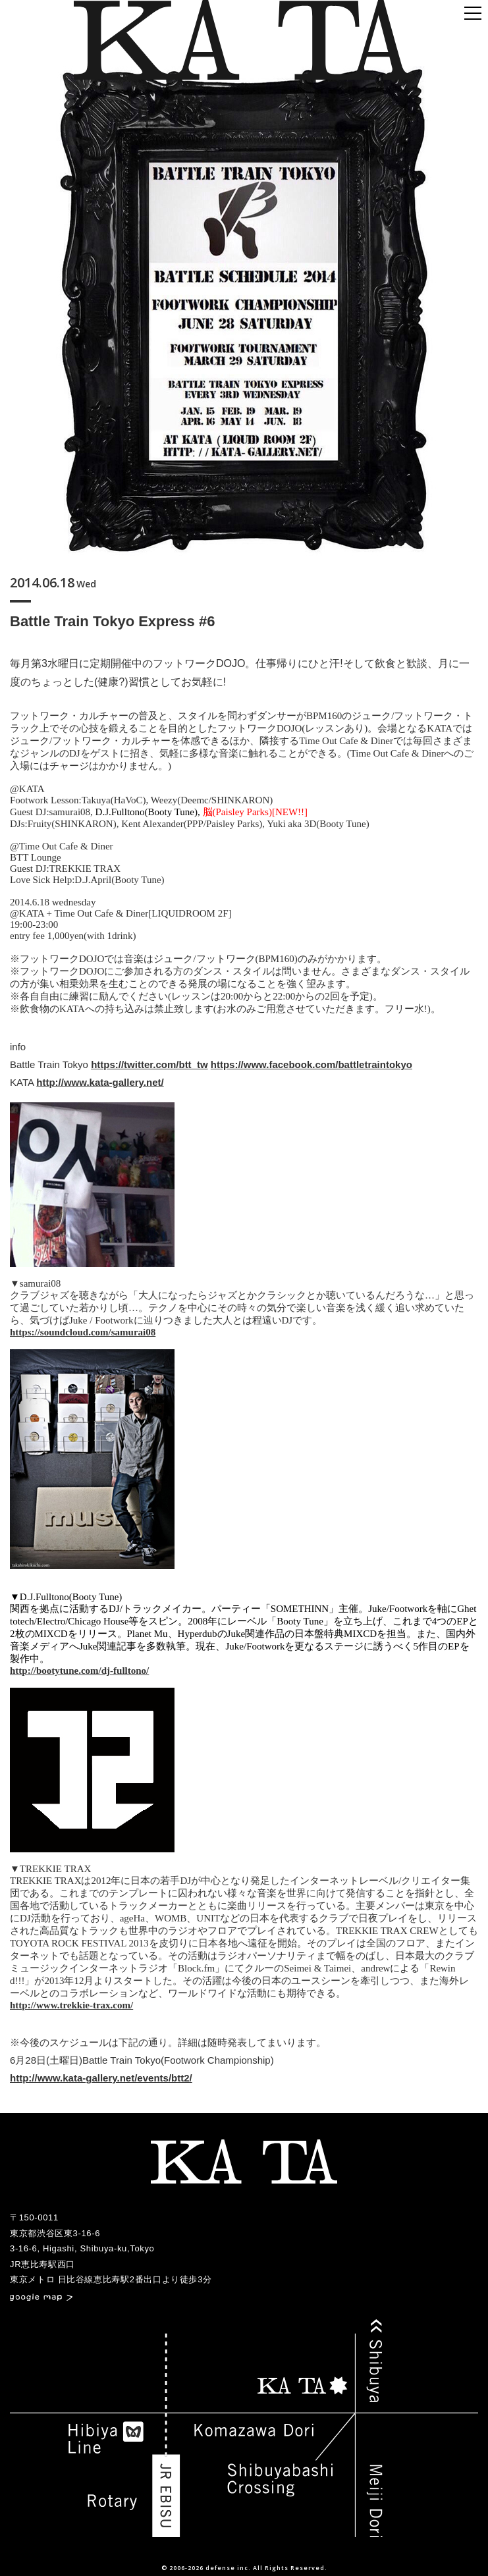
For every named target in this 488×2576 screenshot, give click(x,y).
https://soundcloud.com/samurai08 (82, 1332)
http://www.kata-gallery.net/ (99, 1082)
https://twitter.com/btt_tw (149, 1064)
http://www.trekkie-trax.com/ (71, 2005)
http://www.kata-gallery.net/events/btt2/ (101, 2077)
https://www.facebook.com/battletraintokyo (311, 1064)
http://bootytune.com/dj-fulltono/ (79, 1670)
